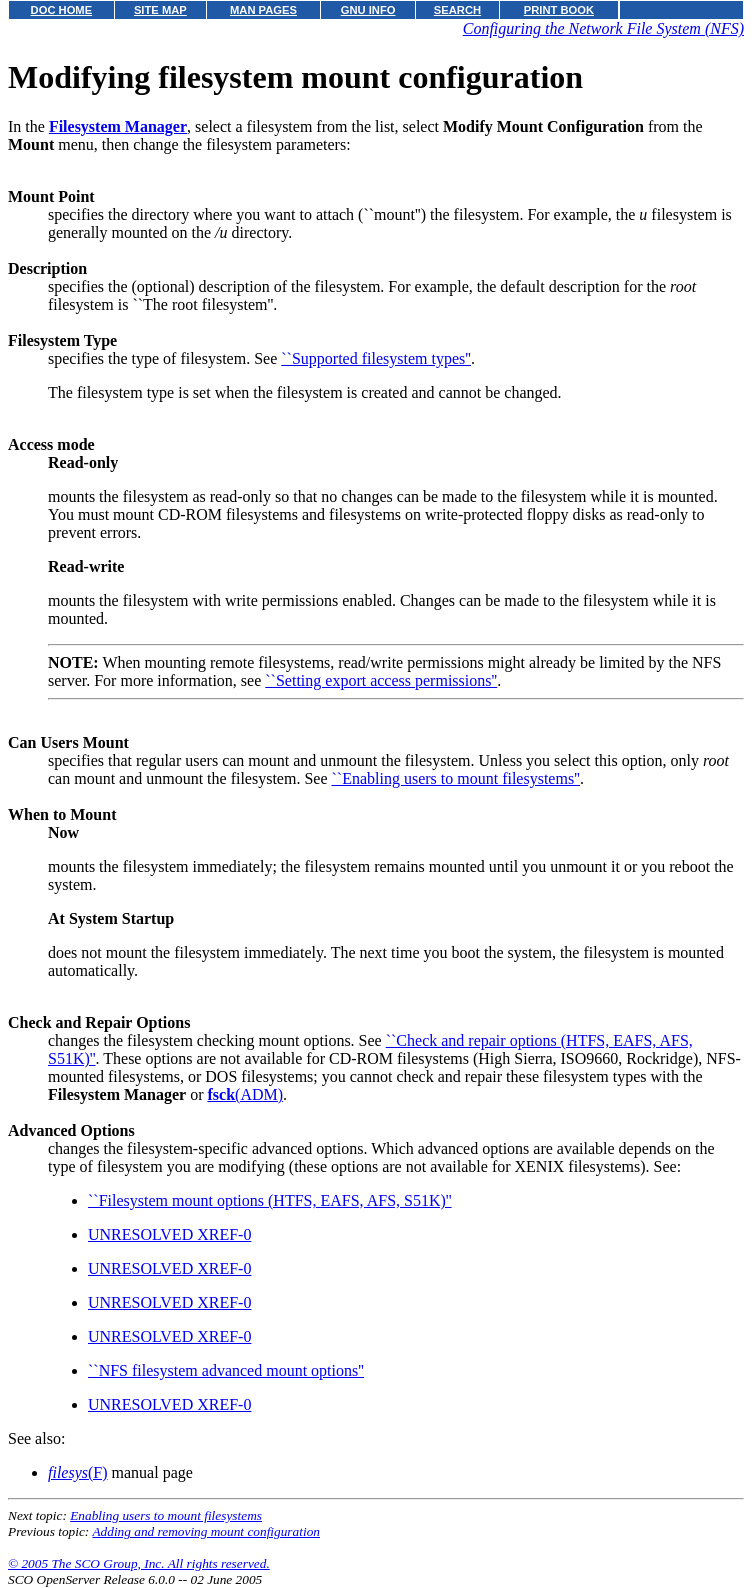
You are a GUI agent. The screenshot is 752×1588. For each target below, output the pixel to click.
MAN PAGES (263, 10)
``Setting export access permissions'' (381, 680)
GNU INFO (368, 10)
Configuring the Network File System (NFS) (603, 28)
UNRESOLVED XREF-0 (169, 1234)
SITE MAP (160, 10)
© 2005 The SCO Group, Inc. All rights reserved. (139, 1563)
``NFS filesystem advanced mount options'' (226, 1370)
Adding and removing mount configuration (206, 1531)
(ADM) (246, 1094)
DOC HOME (62, 10)
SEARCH (457, 10)
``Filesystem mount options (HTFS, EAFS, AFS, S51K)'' (270, 1200)
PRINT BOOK (559, 10)
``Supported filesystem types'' (376, 358)
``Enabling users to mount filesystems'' (456, 778)
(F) (78, 1472)
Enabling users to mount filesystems (166, 1515)
